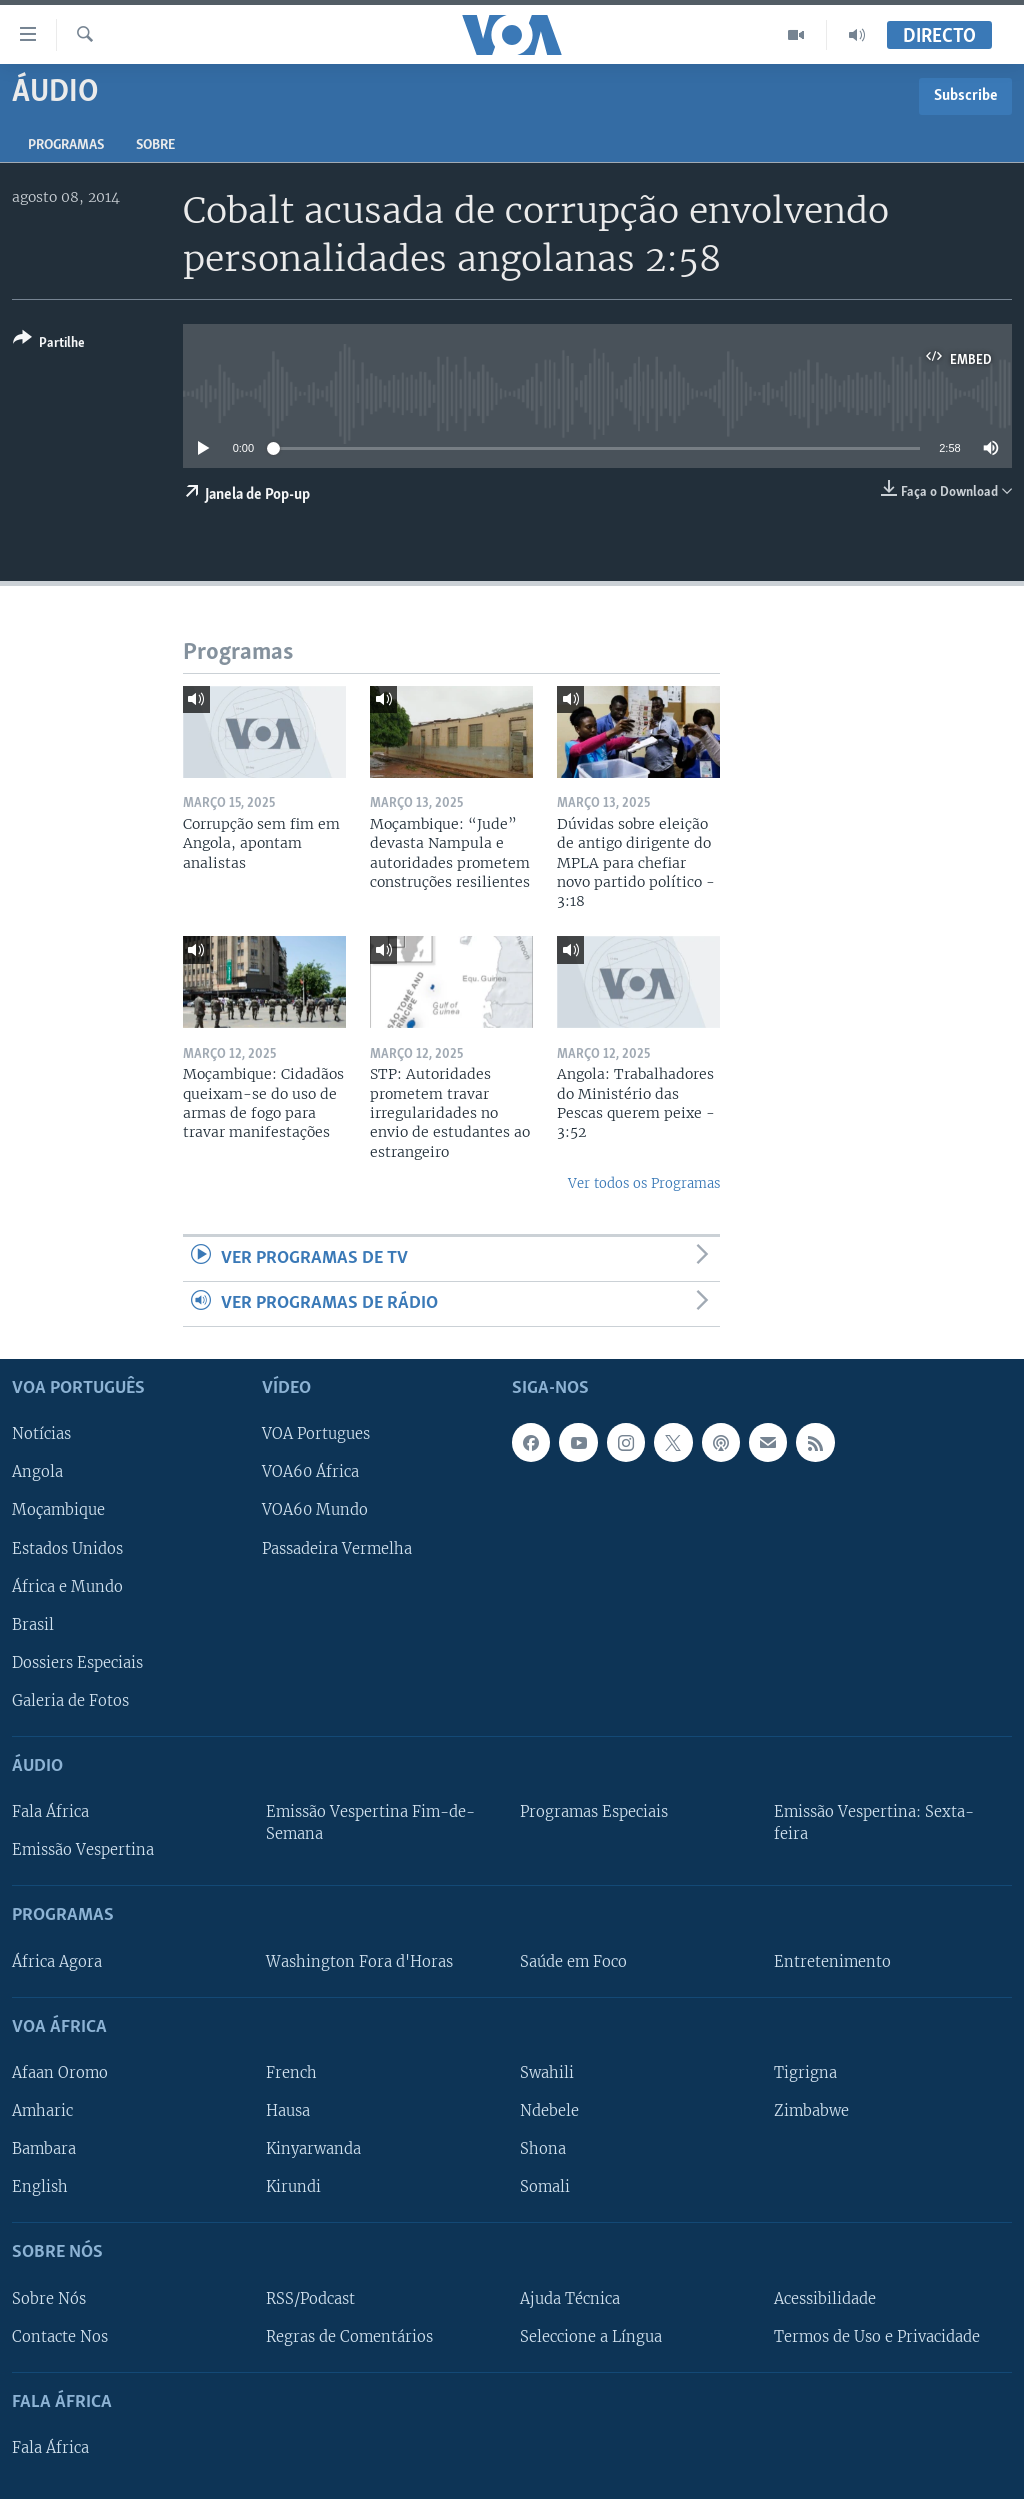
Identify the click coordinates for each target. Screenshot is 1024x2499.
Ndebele (549, 2111)
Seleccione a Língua (591, 2337)
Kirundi (293, 2188)
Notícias (41, 1435)
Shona (543, 2150)
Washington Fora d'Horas (359, 1962)
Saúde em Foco (573, 1962)
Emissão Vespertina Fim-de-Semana (370, 1824)
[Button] (49, 344)
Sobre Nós (49, 2299)
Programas (66, 145)
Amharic (42, 2111)
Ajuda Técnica (570, 2299)
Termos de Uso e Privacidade (877, 2337)
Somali (545, 2188)
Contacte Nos (60, 2337)
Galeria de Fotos (70, 1701)
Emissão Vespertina (83, 1851)
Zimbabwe (811, 2111)
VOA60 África (310, 1473)
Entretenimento (832, 1962)
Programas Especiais (594, 1813)
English (40, 2188)
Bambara (44, 2150)
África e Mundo (67, 1587)
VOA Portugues (316, 1435)
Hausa (288, 2111)
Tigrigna (805, 2073)
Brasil (33, 1625)
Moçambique (58, 1511)
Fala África (50, 1813)
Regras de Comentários (349, 2337)
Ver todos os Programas (644, 1183)
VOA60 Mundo (315, 1511)
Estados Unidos (67, 1549)
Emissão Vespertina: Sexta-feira (874, 1824)
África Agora (57, 1962)
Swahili (547, 2073)
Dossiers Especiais (77, 1663)
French (291, 2073)
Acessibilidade (825, 2299)
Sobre (155, 145)
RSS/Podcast (310, 2299)
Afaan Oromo (60, 2073)
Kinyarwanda (313, 2150)
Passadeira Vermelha (337, 1549)
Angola (37, 1473)
